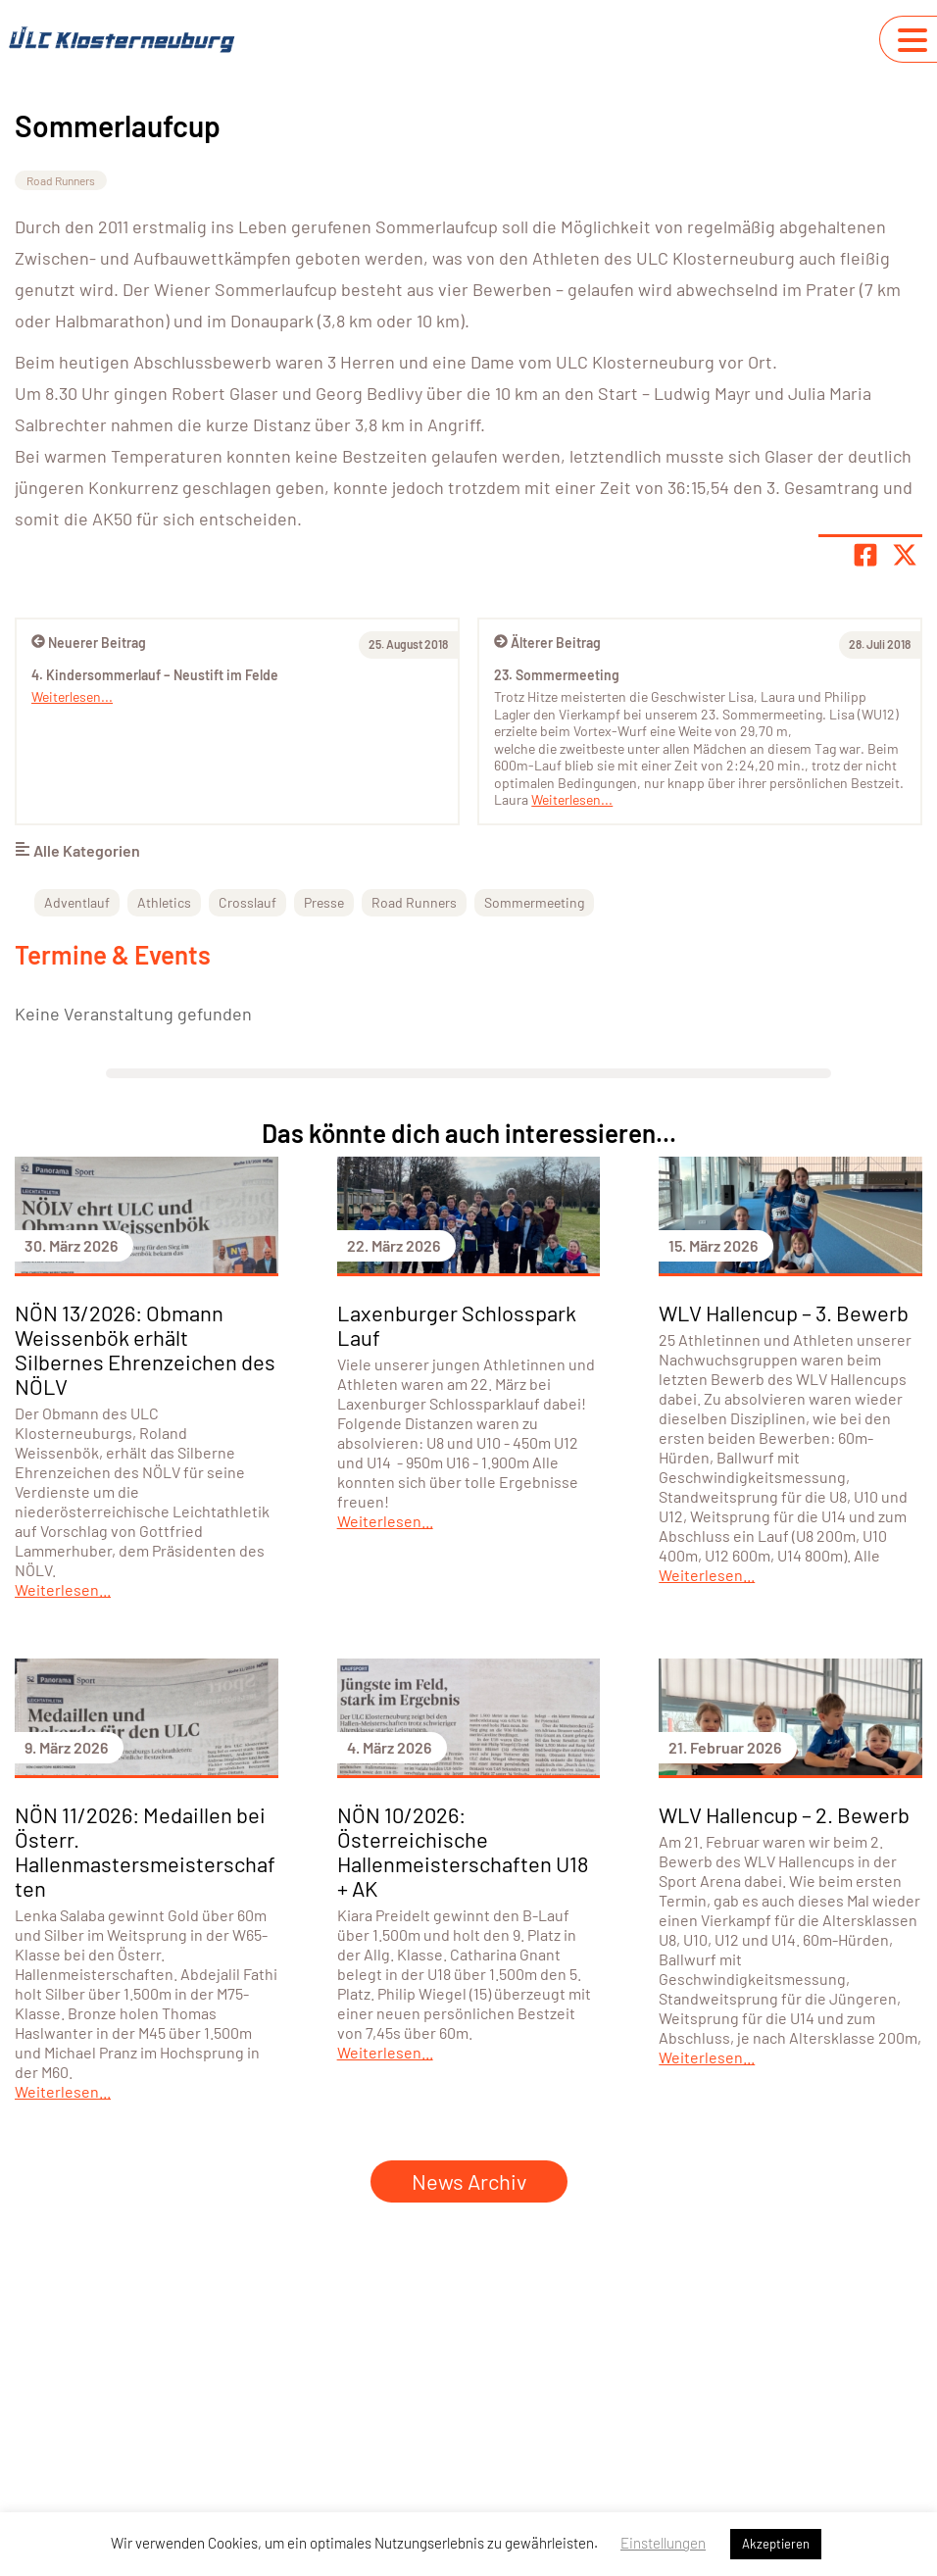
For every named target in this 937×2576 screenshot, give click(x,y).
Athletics (164, 902)
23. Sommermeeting (556, 675)
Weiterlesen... (572, 799)
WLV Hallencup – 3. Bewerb (784, 1312)
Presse (324, 902)
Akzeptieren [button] (776, 2543)
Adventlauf (77, 902)
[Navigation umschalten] (912, 40)
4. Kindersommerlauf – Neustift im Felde (154, 675)
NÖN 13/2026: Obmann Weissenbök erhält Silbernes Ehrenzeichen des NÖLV (145, 1349)
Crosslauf (247, 902)
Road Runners (60, 180)
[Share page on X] (904, 554)
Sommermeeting (534, 902)
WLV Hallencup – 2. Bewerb (784, 1814)
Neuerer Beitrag (88, 642)
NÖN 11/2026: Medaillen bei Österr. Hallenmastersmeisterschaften (145, 1851)
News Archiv (469, 2181)
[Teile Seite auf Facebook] (865, 554)
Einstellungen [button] (663, 2542)
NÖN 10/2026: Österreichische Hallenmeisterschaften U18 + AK (462, 1851)
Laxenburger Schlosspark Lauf (456, 1325)
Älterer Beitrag (547, 642)
